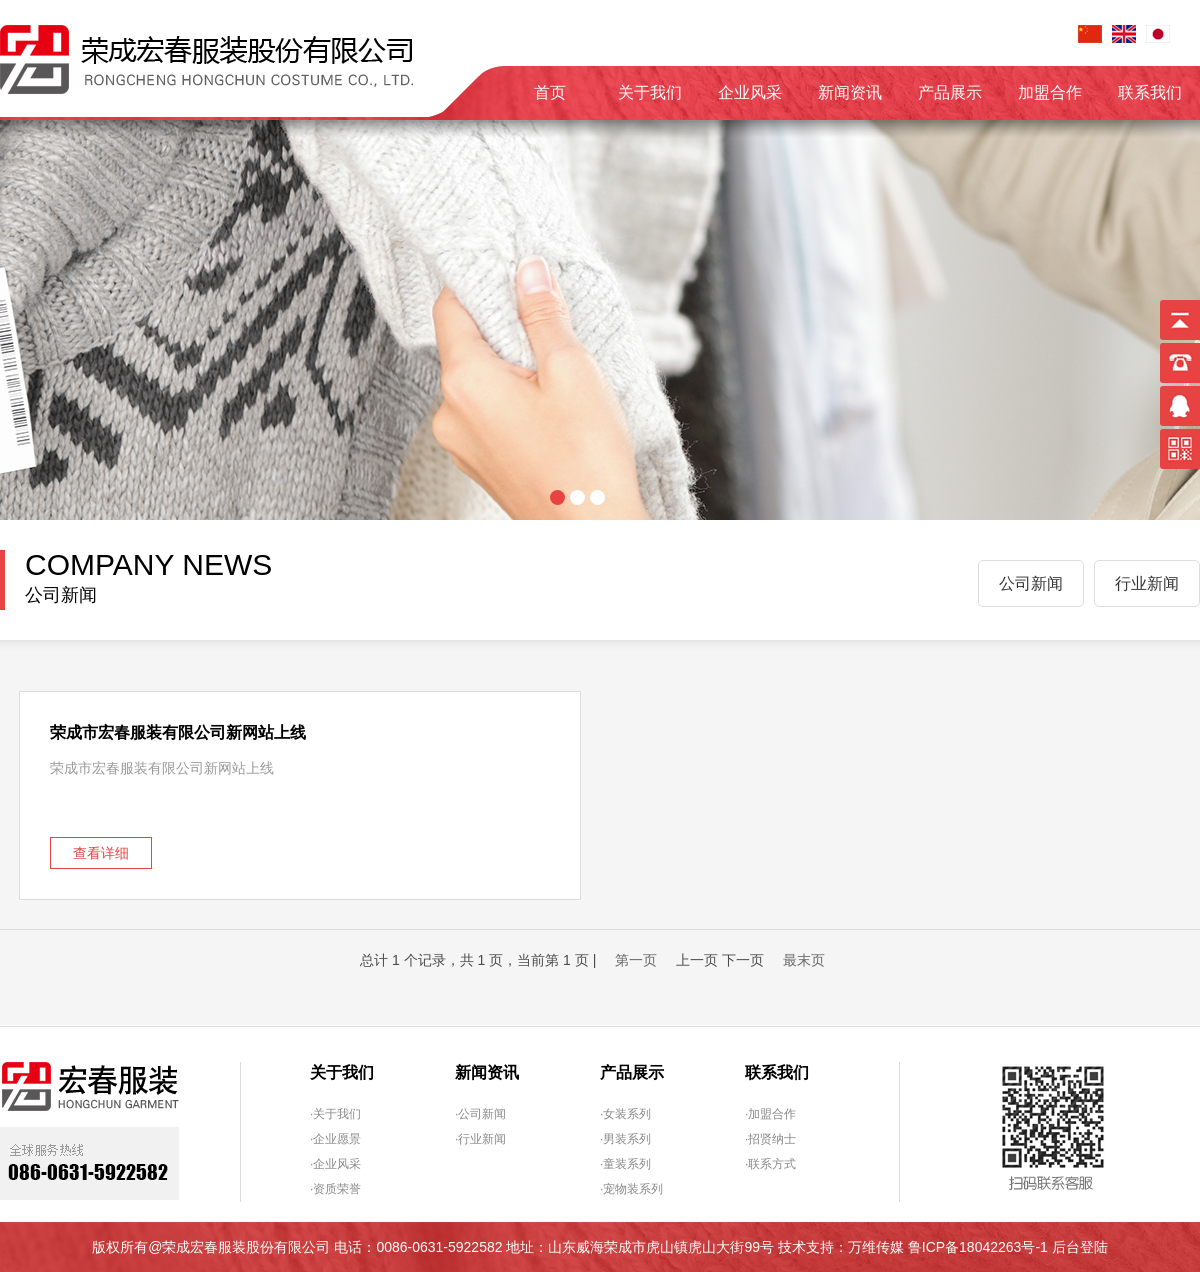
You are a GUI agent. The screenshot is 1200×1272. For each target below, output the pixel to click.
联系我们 (1150, 92)
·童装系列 (625, 1164)
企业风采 (750, 92)
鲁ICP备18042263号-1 (978, 1247)
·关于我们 (335, 1114)
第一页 (636, 960)
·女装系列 (625, 1114)
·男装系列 (625, 1139)
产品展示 (950, 92)
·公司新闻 (480, 1114)
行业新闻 (1147, 583)
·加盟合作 (770, 1114)
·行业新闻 (480, 1139)
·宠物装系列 (631, 1189)
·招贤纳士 (770, 1139)
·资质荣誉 (335, 1189)
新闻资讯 (850, 92)
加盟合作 (1050, 92)
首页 (550, 92)
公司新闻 (1031, 583)
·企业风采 (335, 1164)
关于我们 (650, 92)
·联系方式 (770, 1164)
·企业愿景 (335, 1139)
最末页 (804, 960)
